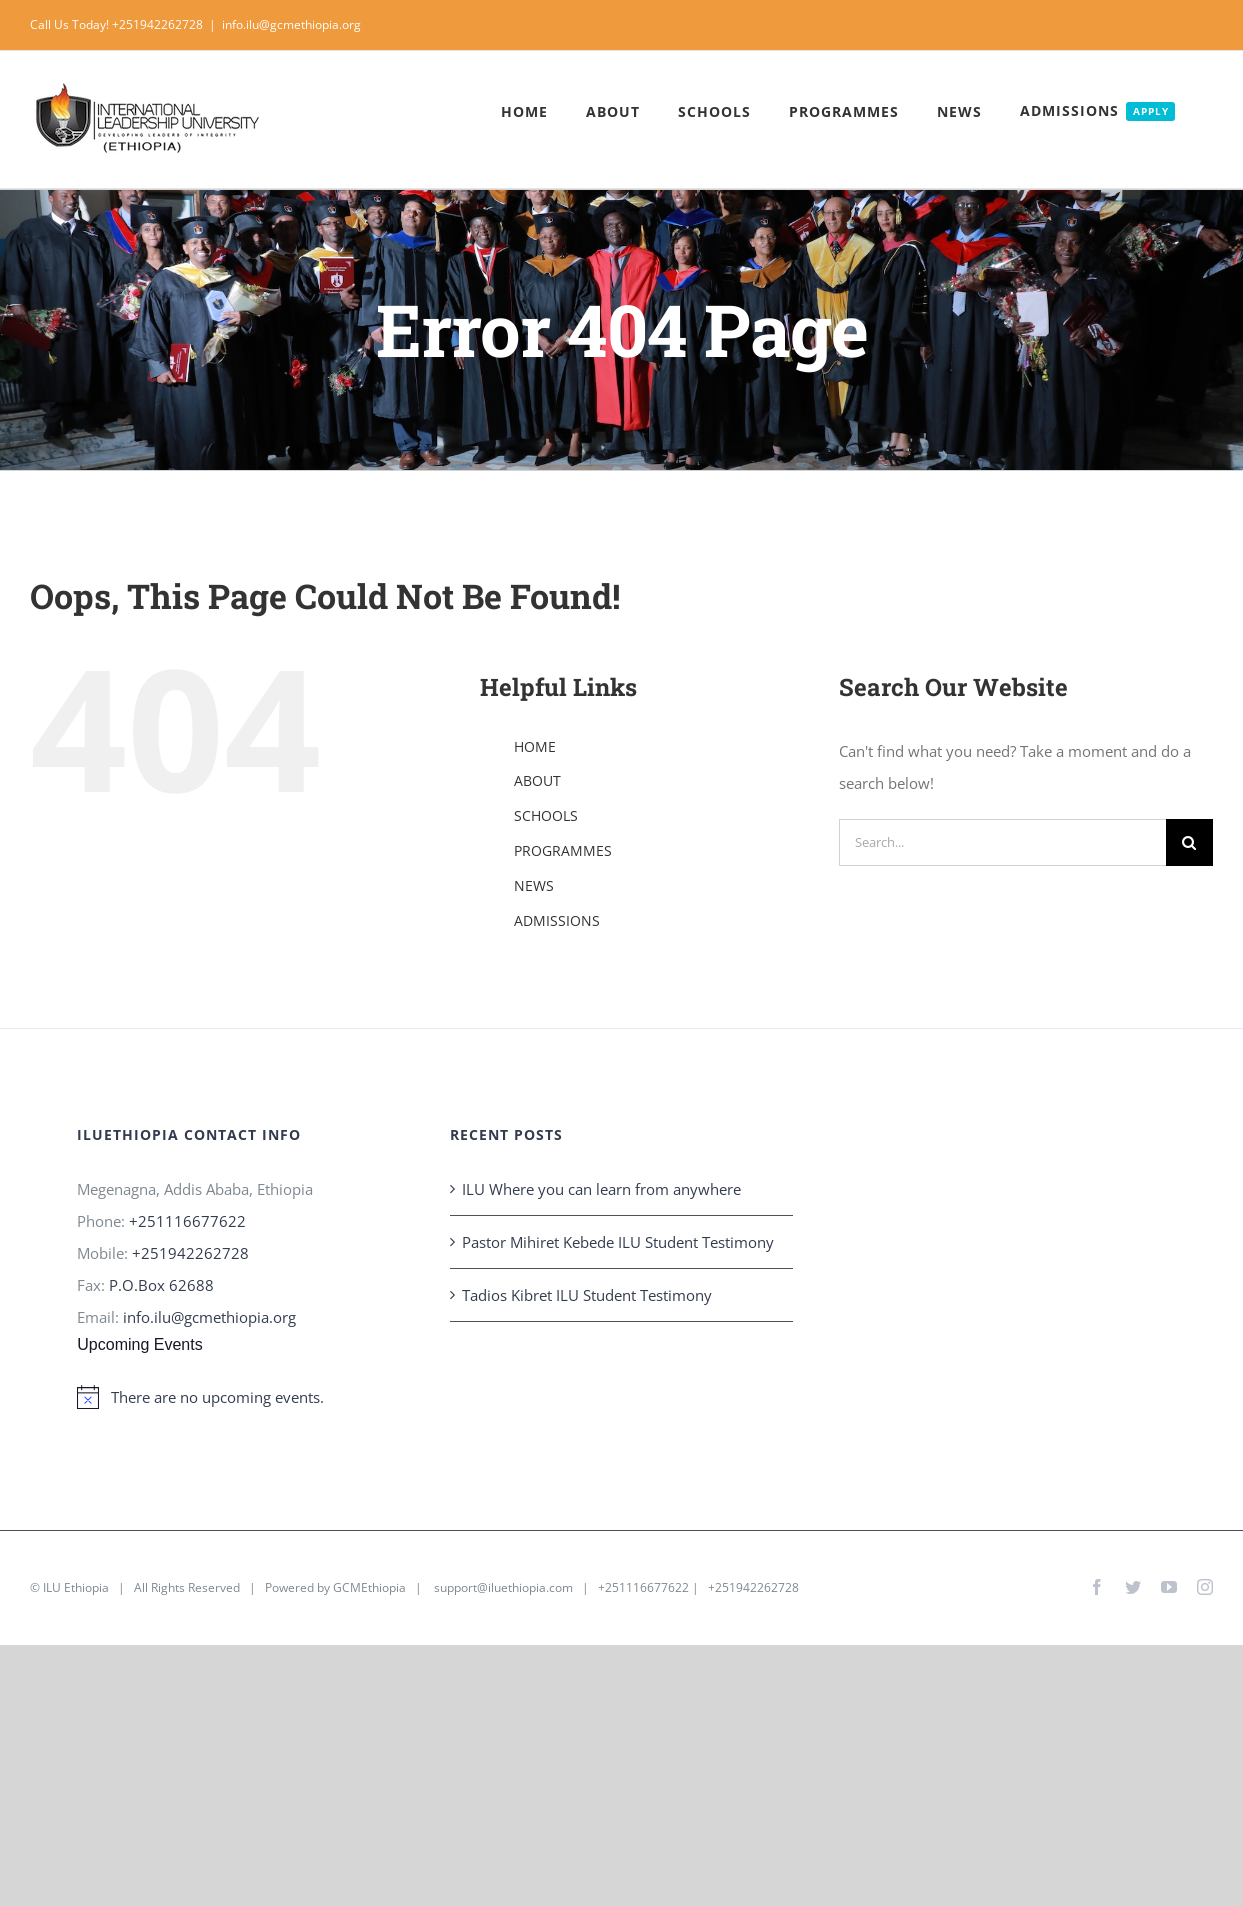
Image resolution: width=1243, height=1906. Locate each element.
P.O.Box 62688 (161, 1285)
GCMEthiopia (369, 1587)
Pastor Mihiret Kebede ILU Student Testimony (618, 1242)
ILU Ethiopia (76, 1587)
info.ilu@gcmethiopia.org (291, 24)
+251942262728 (190, 1253)
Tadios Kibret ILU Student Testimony (587, 1295)
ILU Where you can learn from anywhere (601, 1189)
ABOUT (537, 780)
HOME (535, 746)
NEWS (534, 885)
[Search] (1189, 842)
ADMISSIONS (557, 920)
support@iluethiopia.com (503, 1587)
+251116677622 (187, 1221)
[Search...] (1002, 842)
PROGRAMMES (563, 850)
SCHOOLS (546, 815)
